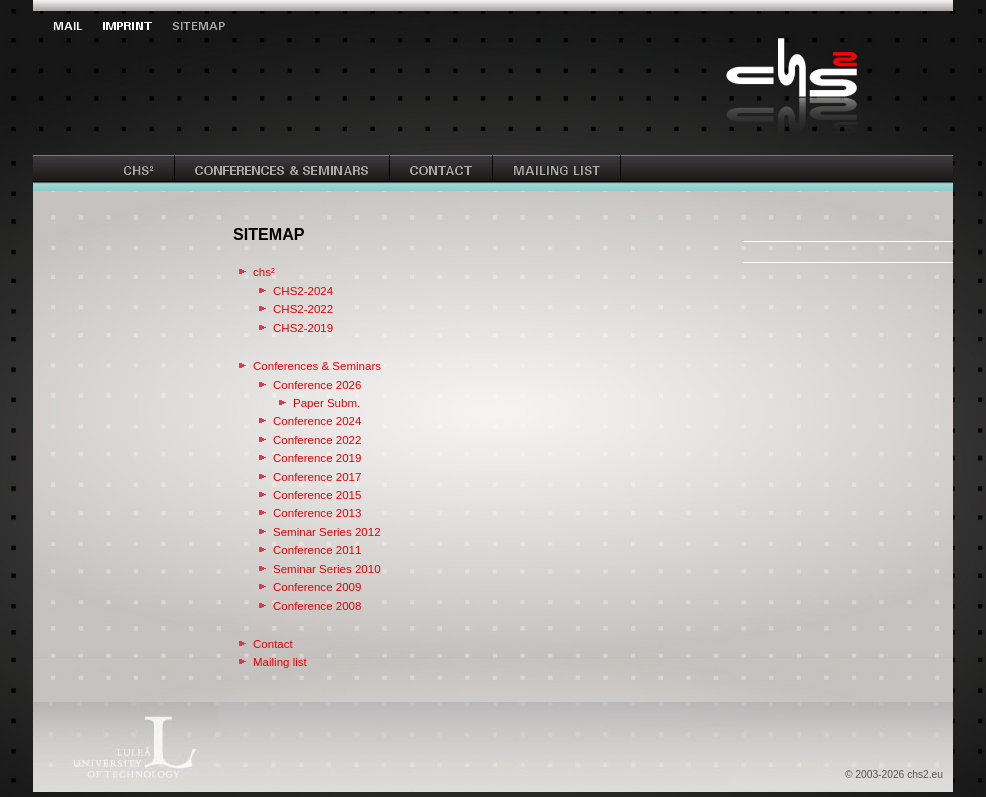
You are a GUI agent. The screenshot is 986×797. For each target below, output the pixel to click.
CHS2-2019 (303, 328)
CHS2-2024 (303, 291)
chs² (264, 272)
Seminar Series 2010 (327, 569)
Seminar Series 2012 (327, 532)
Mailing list (280, 662)
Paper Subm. (326, 403)
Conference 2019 (317, 458)
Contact (273, 644)
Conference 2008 (317, 606)
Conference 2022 (317, 440)
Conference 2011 (317, 550)
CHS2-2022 (303, 309)
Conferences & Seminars (317, 366)
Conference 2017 (317, 477)
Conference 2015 (317, 495)
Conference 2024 (317, 421)
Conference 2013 (317, 513)
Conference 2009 (317, 587)
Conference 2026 (317, 385)
